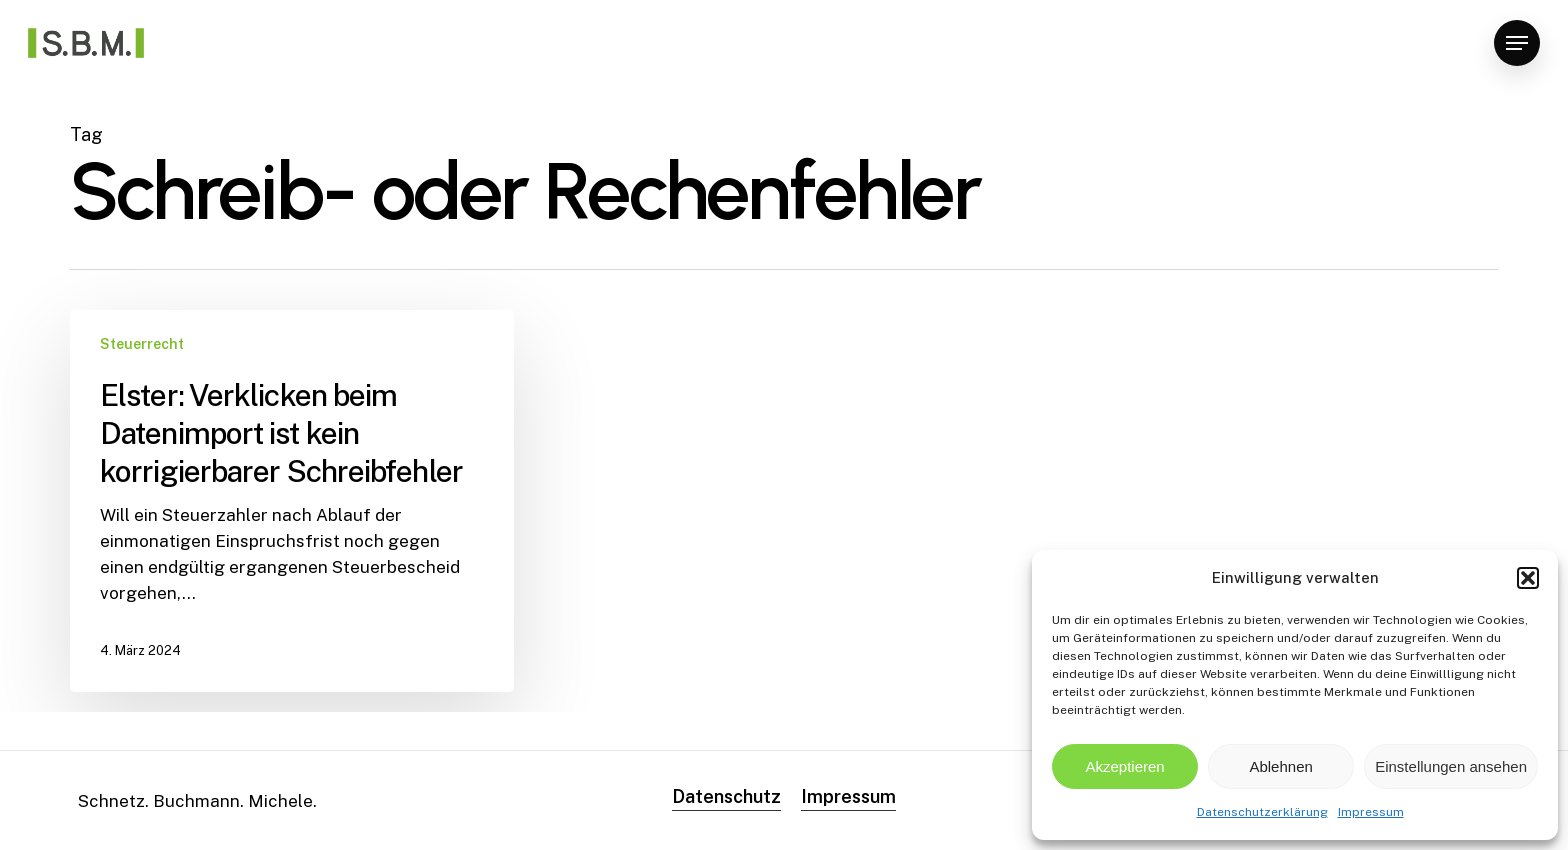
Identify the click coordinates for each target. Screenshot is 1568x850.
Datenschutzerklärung (1262, 812)
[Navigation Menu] (1517, 43)
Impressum (1371, 812)
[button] (1528, 578)
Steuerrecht (142, 344)
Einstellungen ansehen (1451, 766)
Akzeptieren (1124, 766)
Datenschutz (726, 796)
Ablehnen (1280, 766)
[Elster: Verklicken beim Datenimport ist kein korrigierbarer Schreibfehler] (292, 501)
